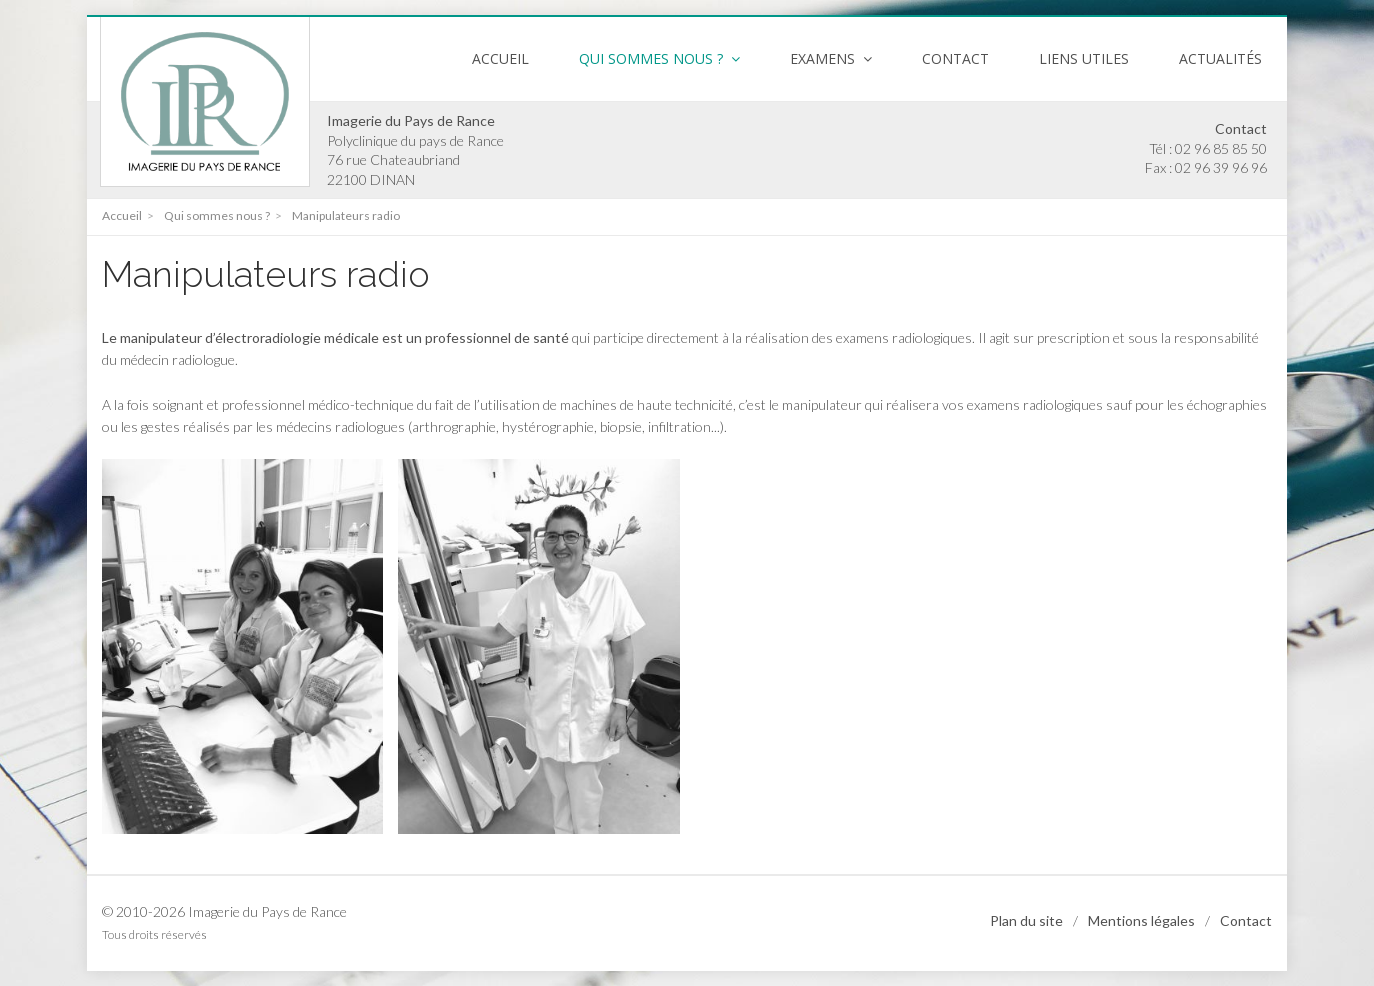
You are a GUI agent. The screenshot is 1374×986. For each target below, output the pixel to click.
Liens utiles (1084, 58)
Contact (955, 58)
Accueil (500, 58)
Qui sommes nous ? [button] (659, 58)
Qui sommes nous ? (216, 215)
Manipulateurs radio (345, 215)
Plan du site (1026, 920)
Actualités (1220, 58)
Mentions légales (1141, 920)
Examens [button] (831, 58)
